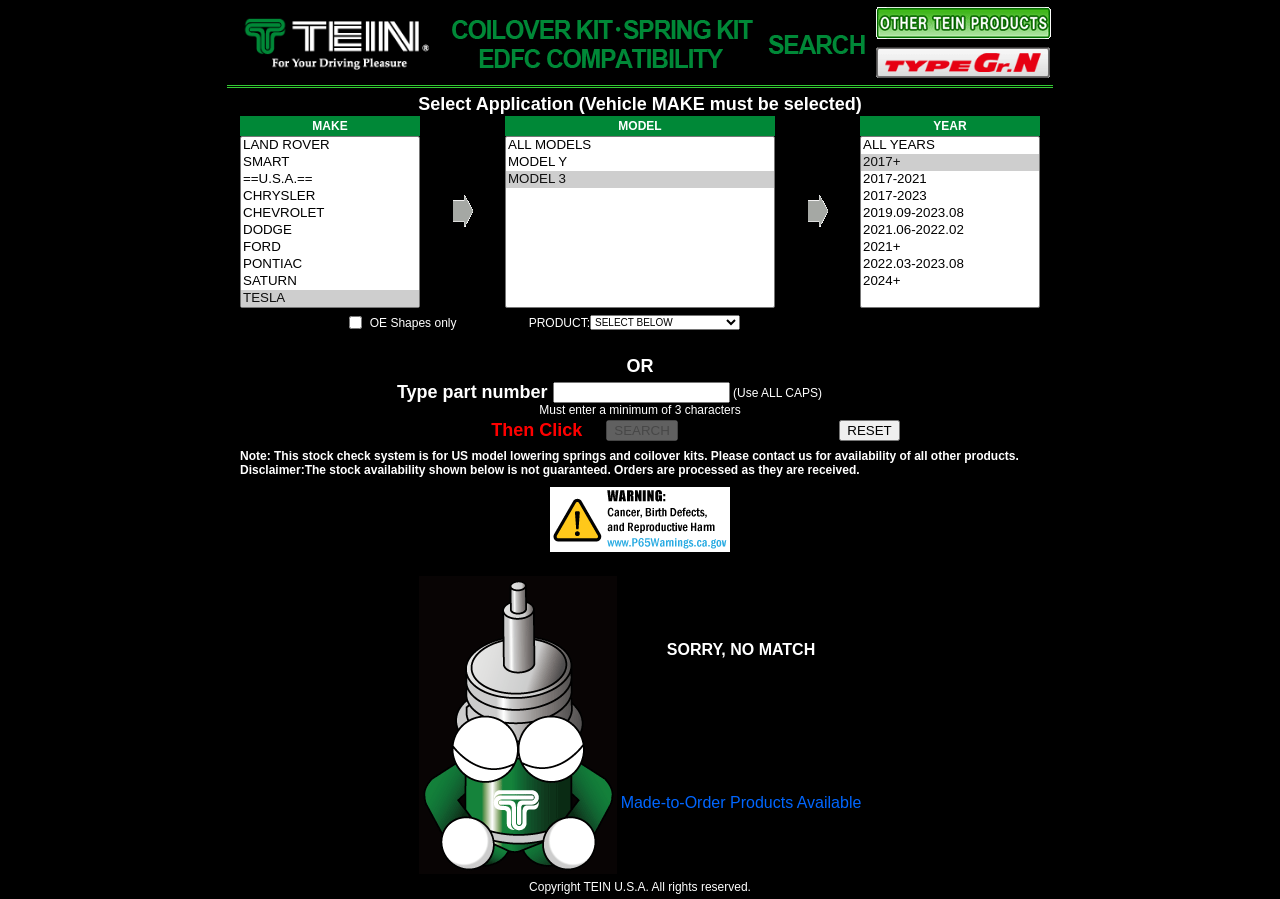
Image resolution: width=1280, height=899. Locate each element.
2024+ (950, 281)
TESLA (330, 298)
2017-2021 (950, 179)
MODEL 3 (640, 179)
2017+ (950, 162)
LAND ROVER (330, 145)
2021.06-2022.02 (950, 230)
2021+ (950, 247)
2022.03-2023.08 (950, 264)
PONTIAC (330, 264)
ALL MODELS (640, 145)
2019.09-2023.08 (950, 213)
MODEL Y (640, 162)
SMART (330, 162)
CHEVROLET (330, 213)
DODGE (330, 230)
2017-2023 (950, 196)
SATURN (330, 281)
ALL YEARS (950, 145)
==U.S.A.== (330, 179)
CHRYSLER (330, 196)
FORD (330, 247)
